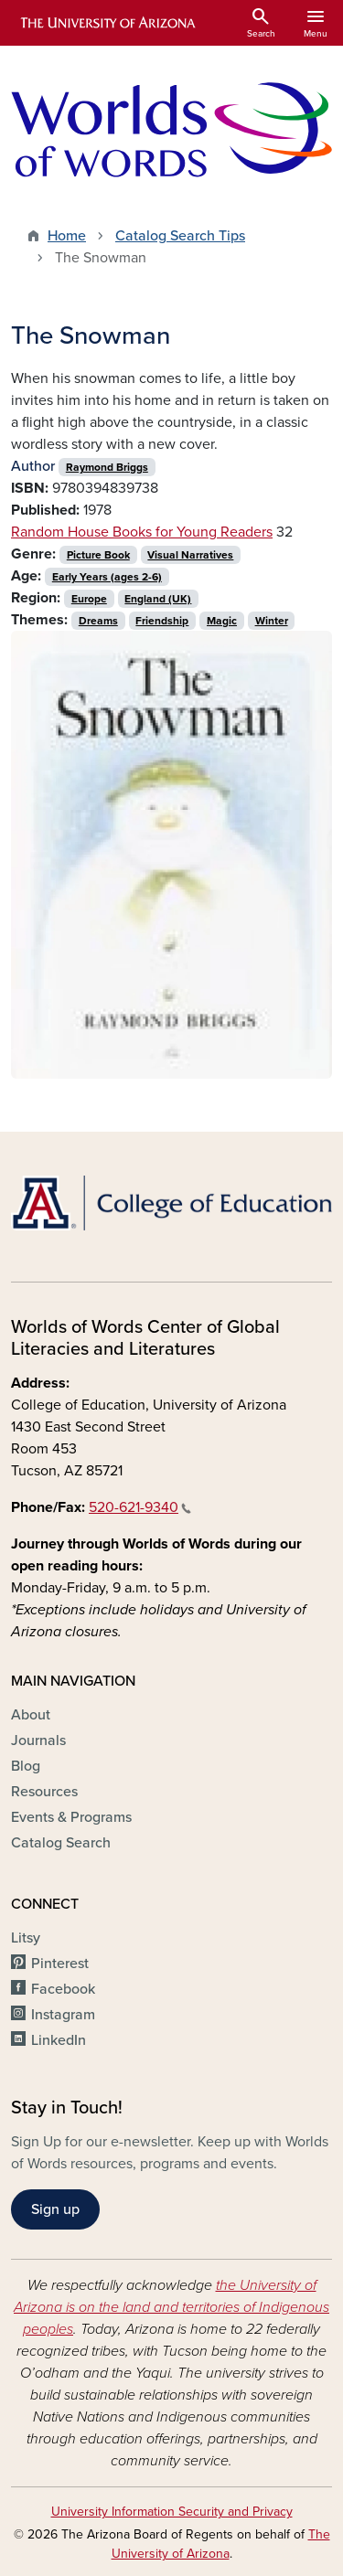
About (30, 1715)
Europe (89, 598)
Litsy (25, 1938)
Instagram (63, 2015)
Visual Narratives (190, 554)
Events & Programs (71, 1817)
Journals (38, 1740)
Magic (222, 620)
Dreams (98, 620)
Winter (271, 620)
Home (67, 236)
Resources (44, 1792)
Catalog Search (61, 1843)
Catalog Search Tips (180, 236)
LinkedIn (58, 2040)
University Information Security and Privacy (172, 2511)
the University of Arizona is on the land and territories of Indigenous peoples (171, 2307)
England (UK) (157, 598)
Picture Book (98, 554)
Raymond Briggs (107, 467)
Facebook (63, 1989)
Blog (25, 1766)
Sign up (55, 2209)
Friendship (161, 620)
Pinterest (60, 1963)
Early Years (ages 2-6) (107, 576)
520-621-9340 (140, 1507)
